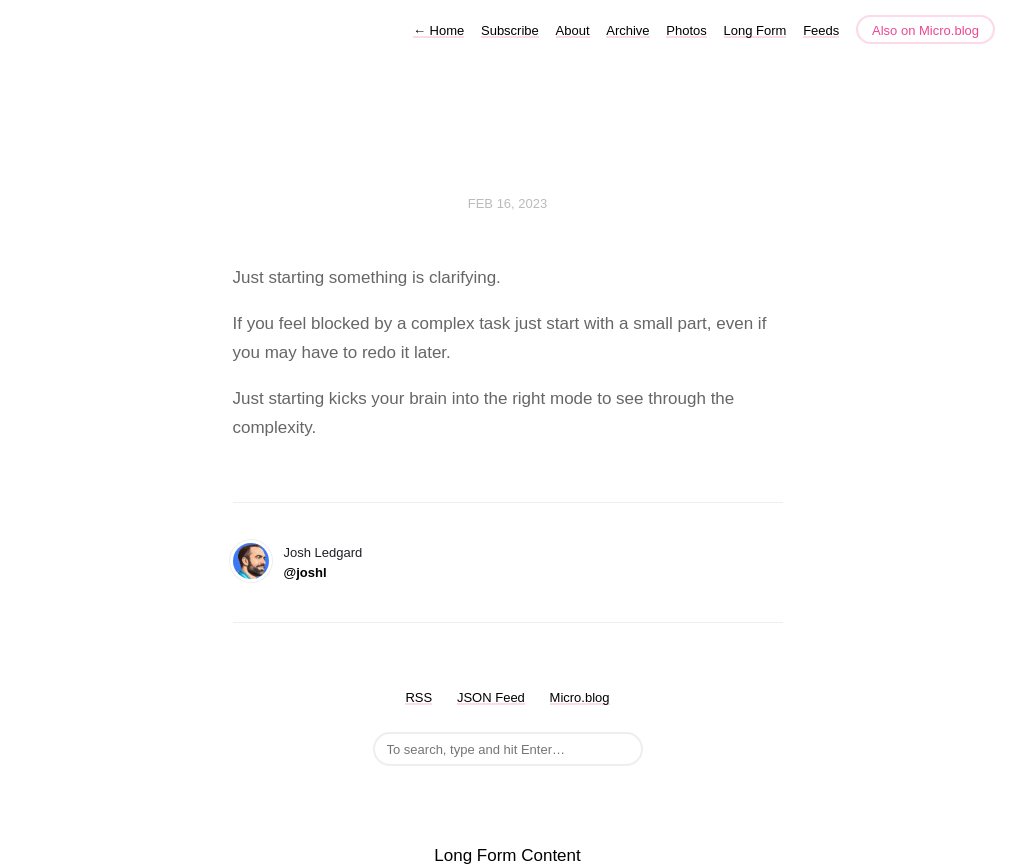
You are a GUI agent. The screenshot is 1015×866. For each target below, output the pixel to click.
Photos (686, 30)
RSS (418, 697)
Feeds (821, 30)
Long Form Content (507, 855)
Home (438, 30)
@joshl (305, 572)
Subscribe (510, 30)
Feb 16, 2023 (508, 203)
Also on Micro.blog (925, 30)
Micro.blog (580, 697)
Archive (627, 30)
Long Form (755, 30)
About (573, 30)
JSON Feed (491, 697)
